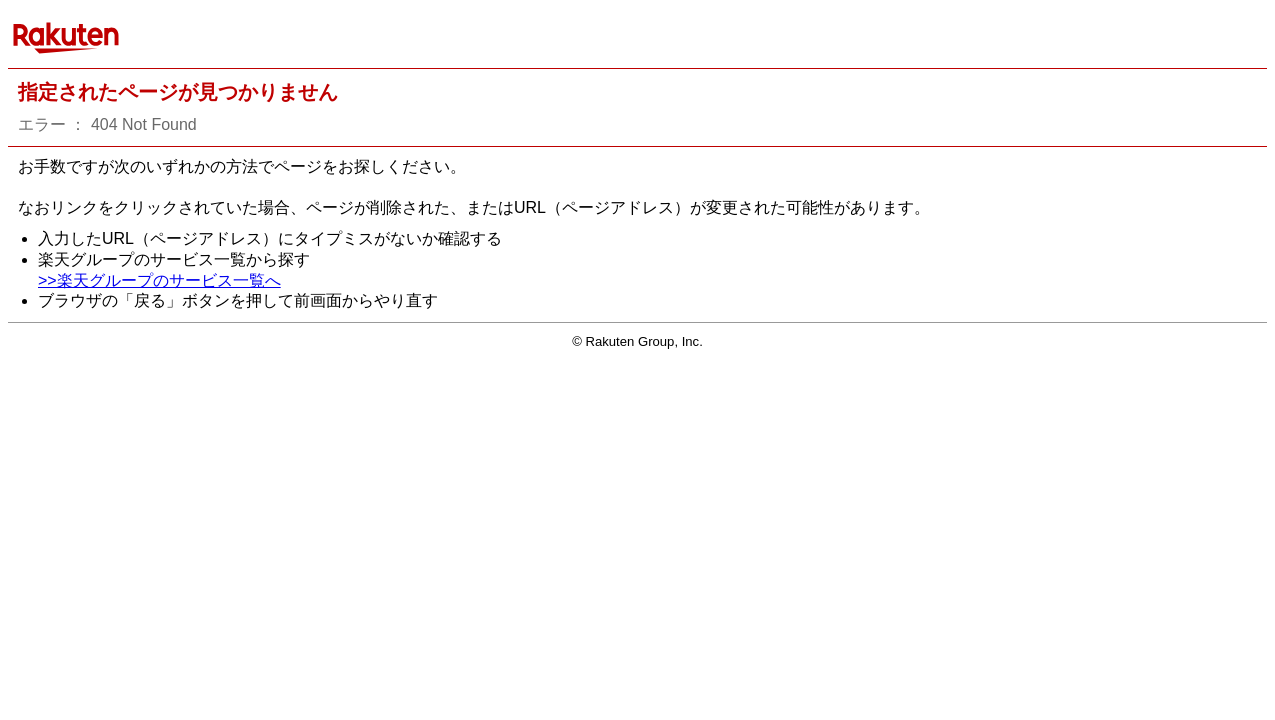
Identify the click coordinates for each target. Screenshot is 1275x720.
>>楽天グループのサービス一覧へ (159, 280)
